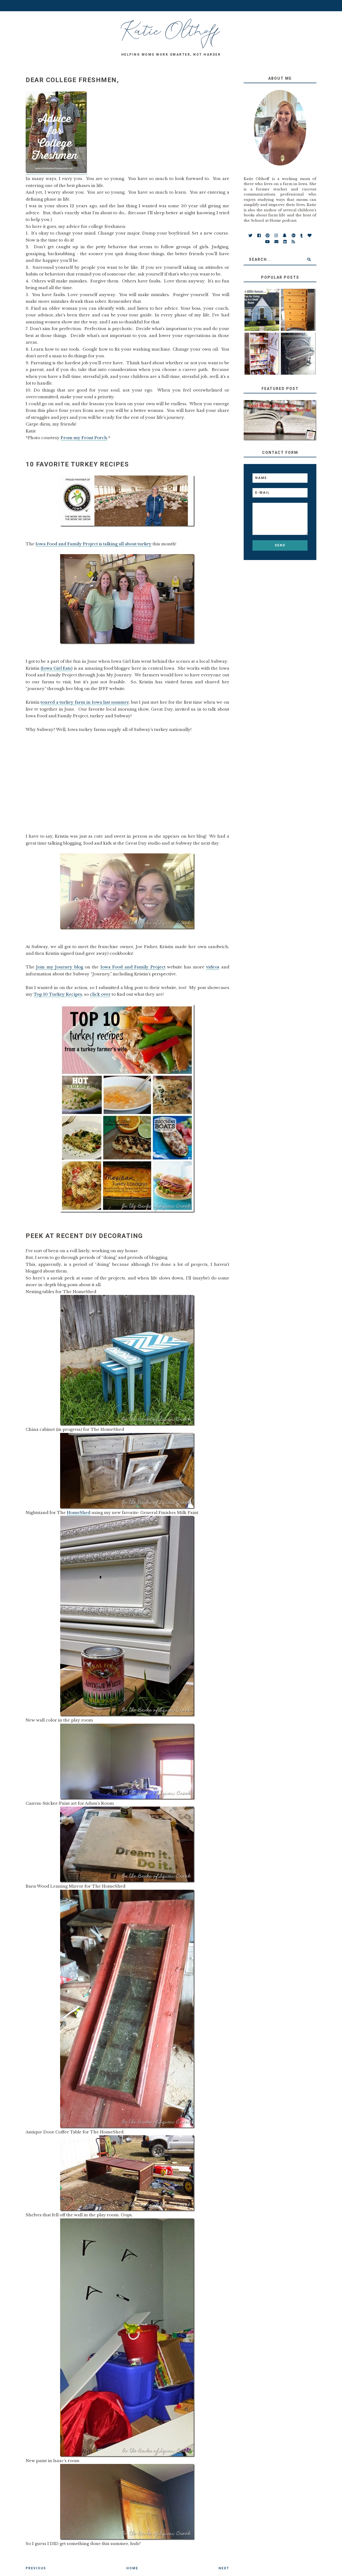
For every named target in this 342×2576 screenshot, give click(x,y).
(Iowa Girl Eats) (56, 668)
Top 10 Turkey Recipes (58, 994)
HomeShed (78, 1512)
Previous (36, 2568)
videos (212, 966)
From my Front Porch (84, 437)
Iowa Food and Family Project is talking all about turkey (93, 543)
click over (100, 994)
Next (224, 2568)
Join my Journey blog (59, 966)
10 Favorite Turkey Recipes (77, 464)
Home (132, 2568)
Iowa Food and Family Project (132, 966)
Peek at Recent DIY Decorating (84, 1236)
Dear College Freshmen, (72, 80)
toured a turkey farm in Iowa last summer (85, 702)
